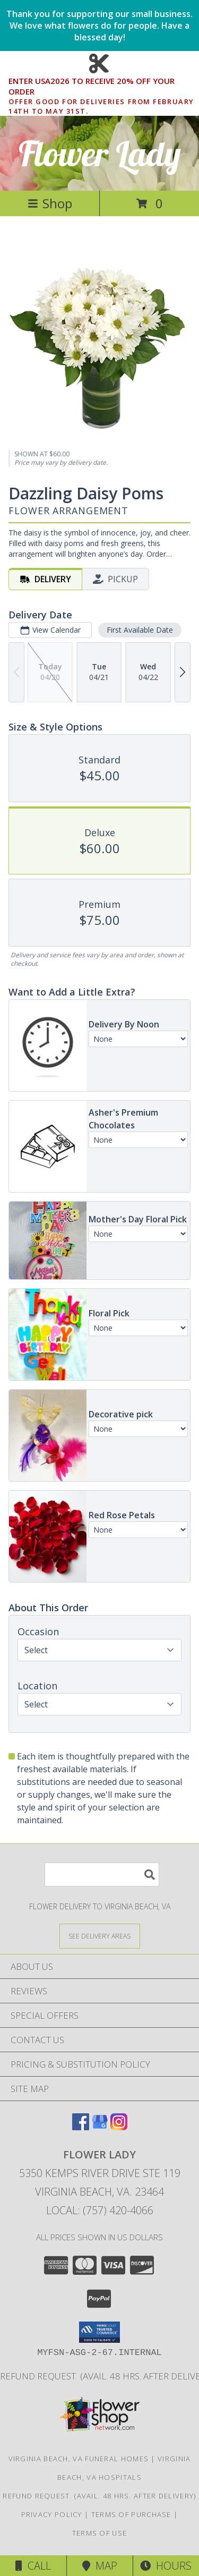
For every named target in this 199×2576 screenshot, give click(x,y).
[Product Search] (102, 1874)
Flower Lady (100, 153)
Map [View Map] (99, 2565)
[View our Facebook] (80, 2127)
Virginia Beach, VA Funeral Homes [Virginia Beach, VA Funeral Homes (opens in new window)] (78, 2458)
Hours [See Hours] (166, 2565)
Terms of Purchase (131, 2514)
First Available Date (140, 630)
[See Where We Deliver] (99, 1936)
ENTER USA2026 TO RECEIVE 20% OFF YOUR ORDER (102, 86)
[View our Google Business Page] (99, 2127)
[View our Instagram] (118, 2127)
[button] (99, 2332)
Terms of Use (99, 2533)
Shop (50, 203)
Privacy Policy (51, 2514)
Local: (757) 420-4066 (99, 2210)
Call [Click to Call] (33, 2565)
